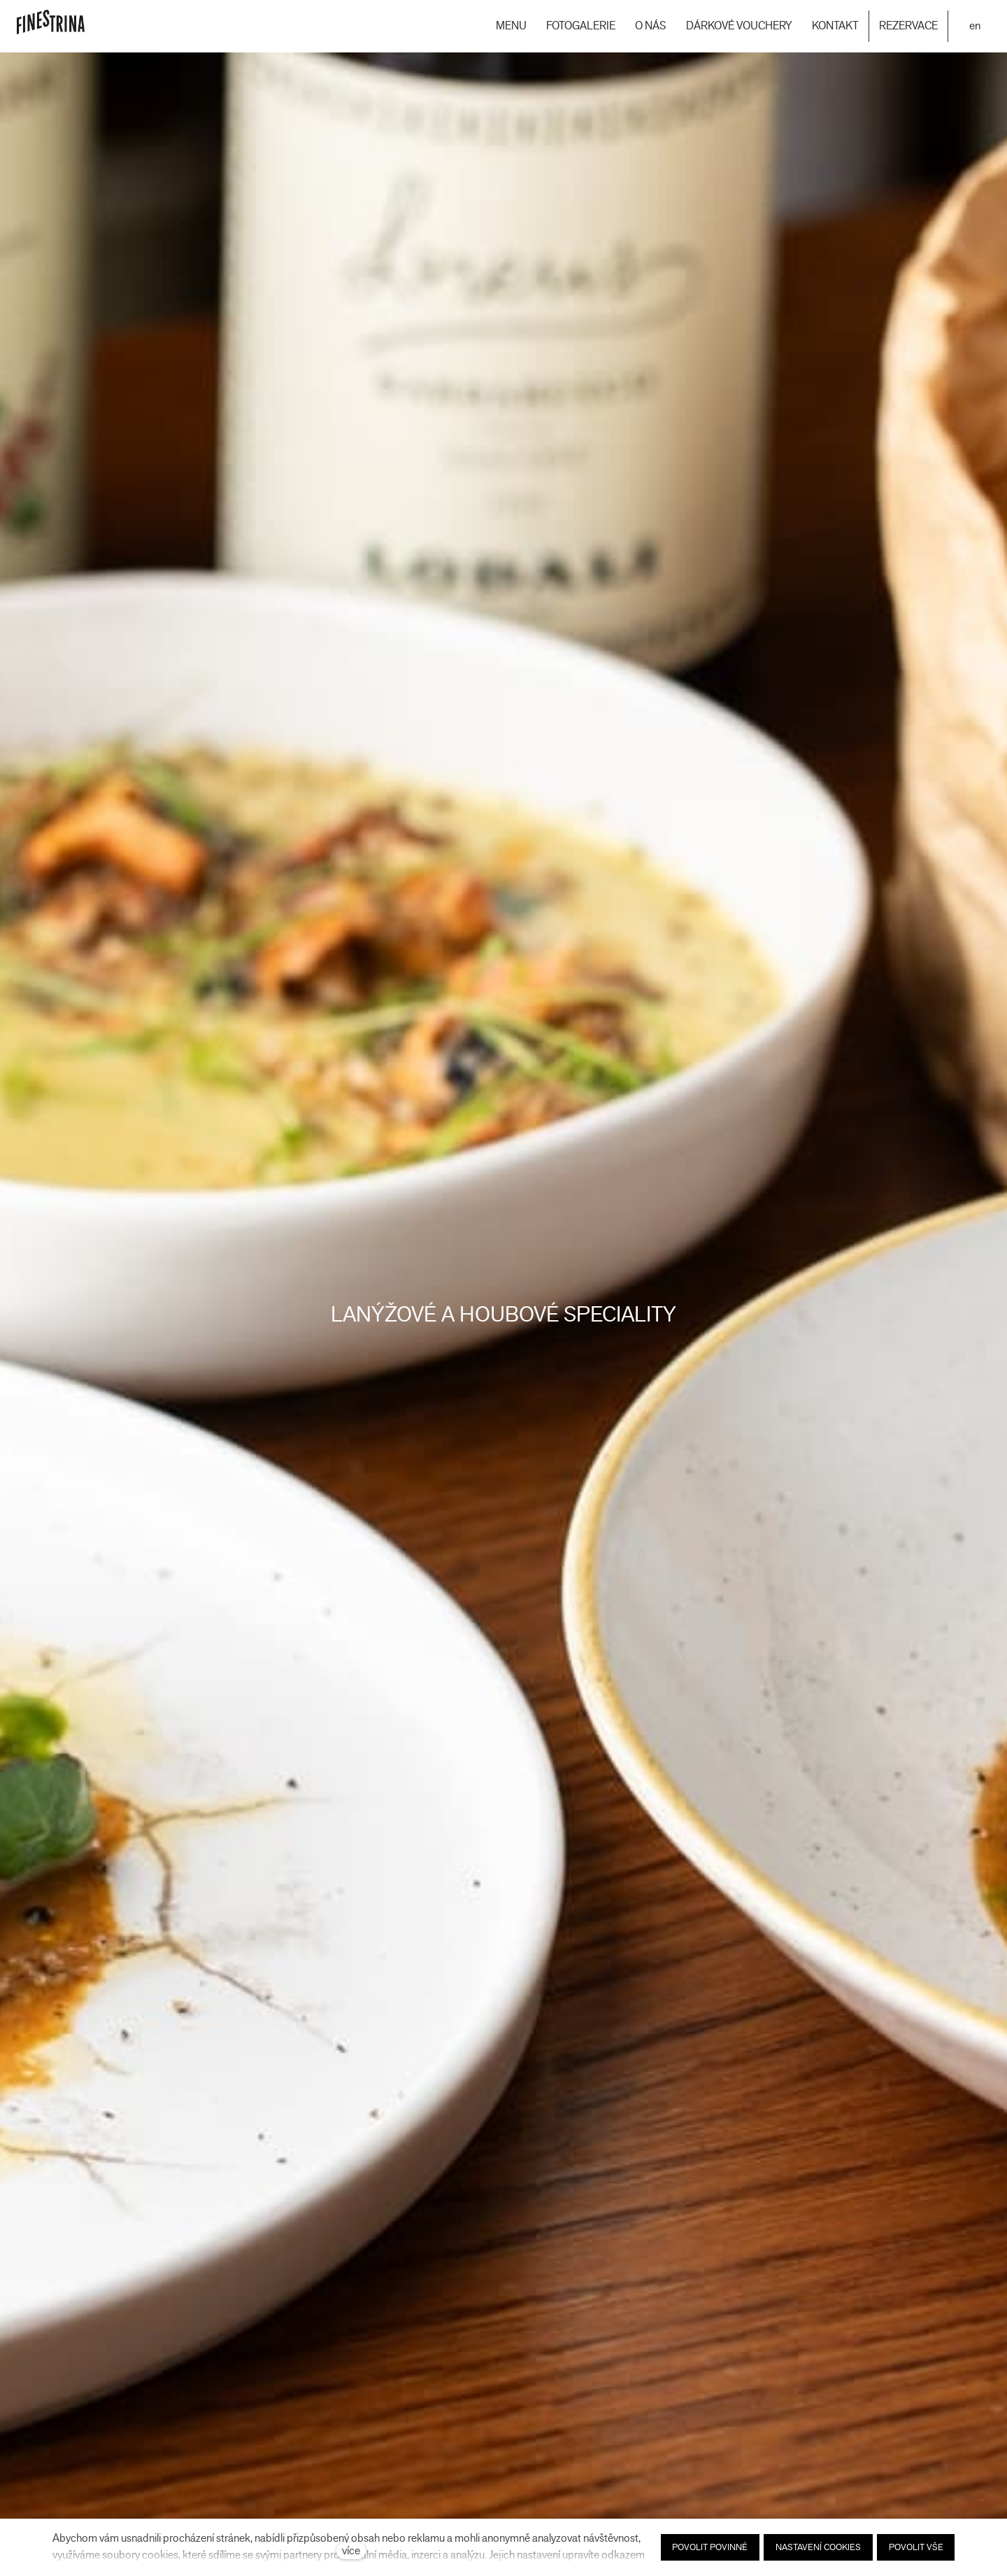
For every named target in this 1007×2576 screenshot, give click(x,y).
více (351, 2550)
